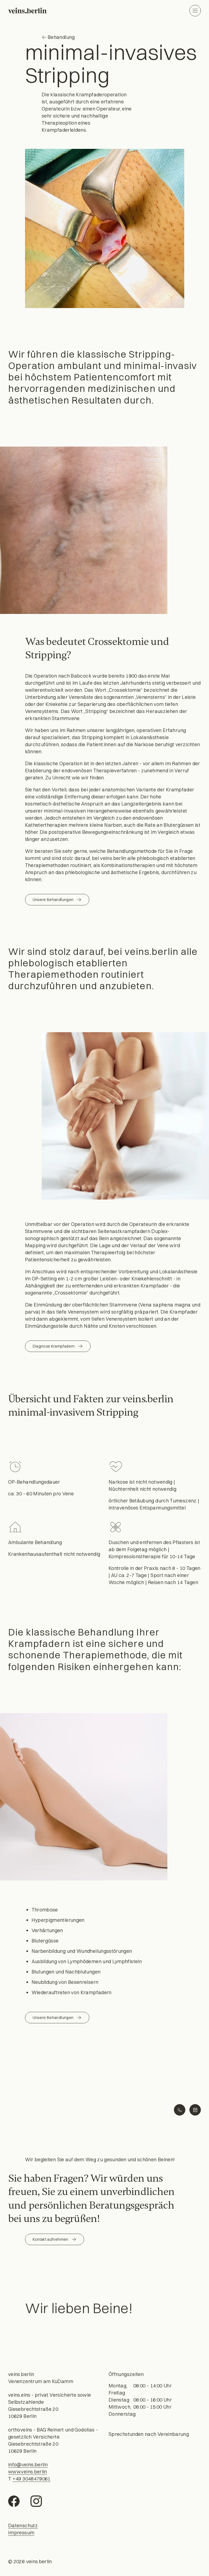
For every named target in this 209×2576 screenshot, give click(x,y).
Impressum (21, 2532)
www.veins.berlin (27, 2472)
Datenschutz (23, 2525)
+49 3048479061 (32, 2479)
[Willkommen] (27, 11)
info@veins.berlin (28, 2464)
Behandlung (58, 37)
